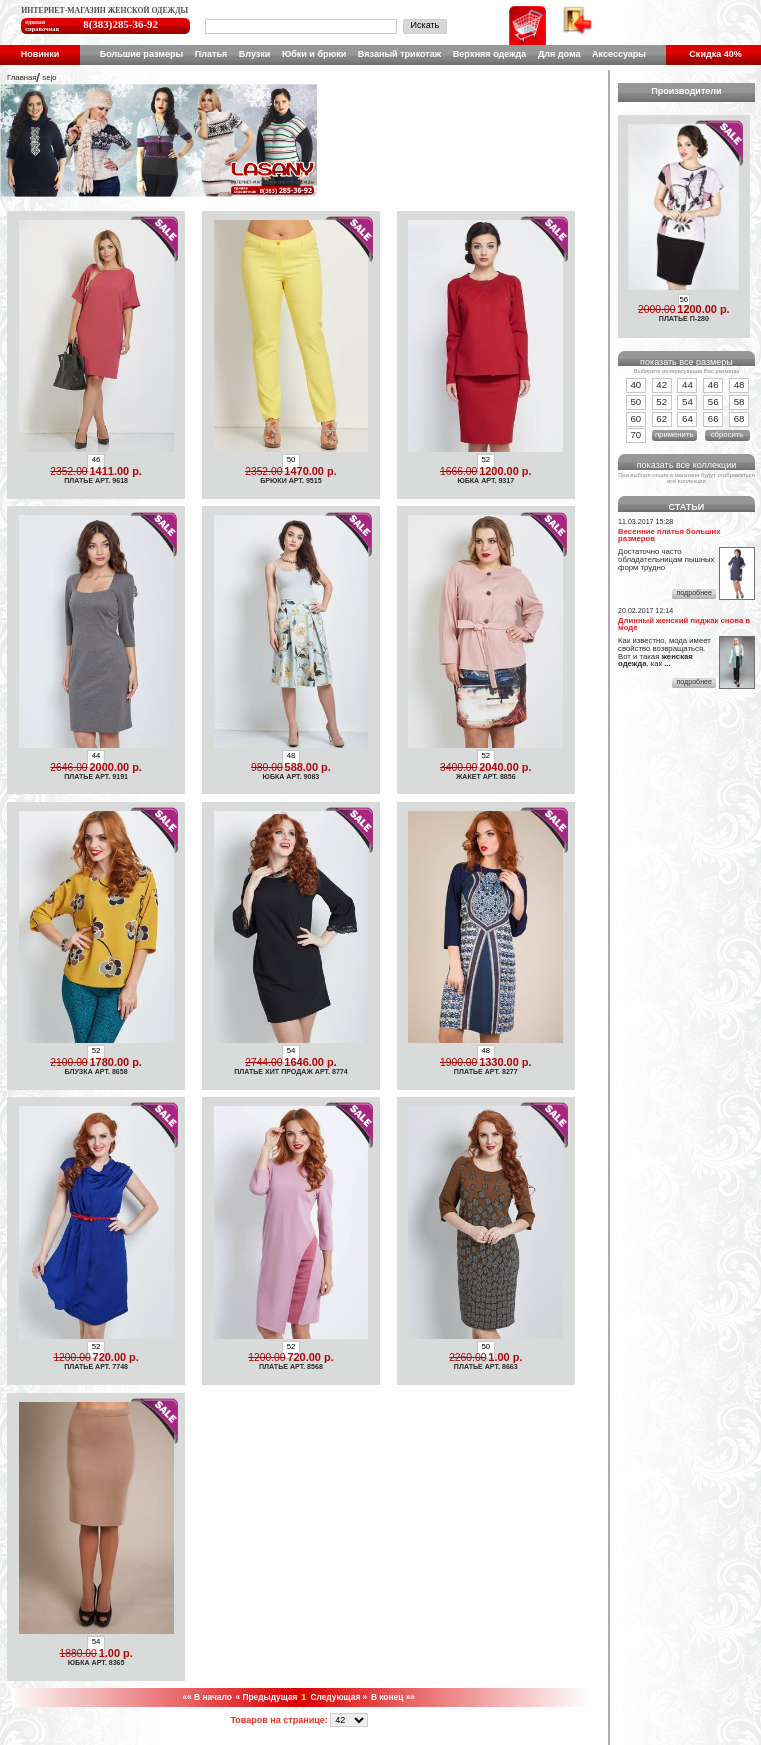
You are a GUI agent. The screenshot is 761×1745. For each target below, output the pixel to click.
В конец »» (393, 1697)
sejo (49, 77)
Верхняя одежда (490, 54)
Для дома (559, 54)
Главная (21, 77)
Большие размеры (141, 54)
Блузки (255, 54)
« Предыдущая (266, 1697)
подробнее (693, 593)
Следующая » (338, 1697)
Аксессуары (619, 54)
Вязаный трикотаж (399, 54)
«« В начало (206, 1697)
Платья (211, 54)
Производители (686, 91)
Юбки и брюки (314, 54)
